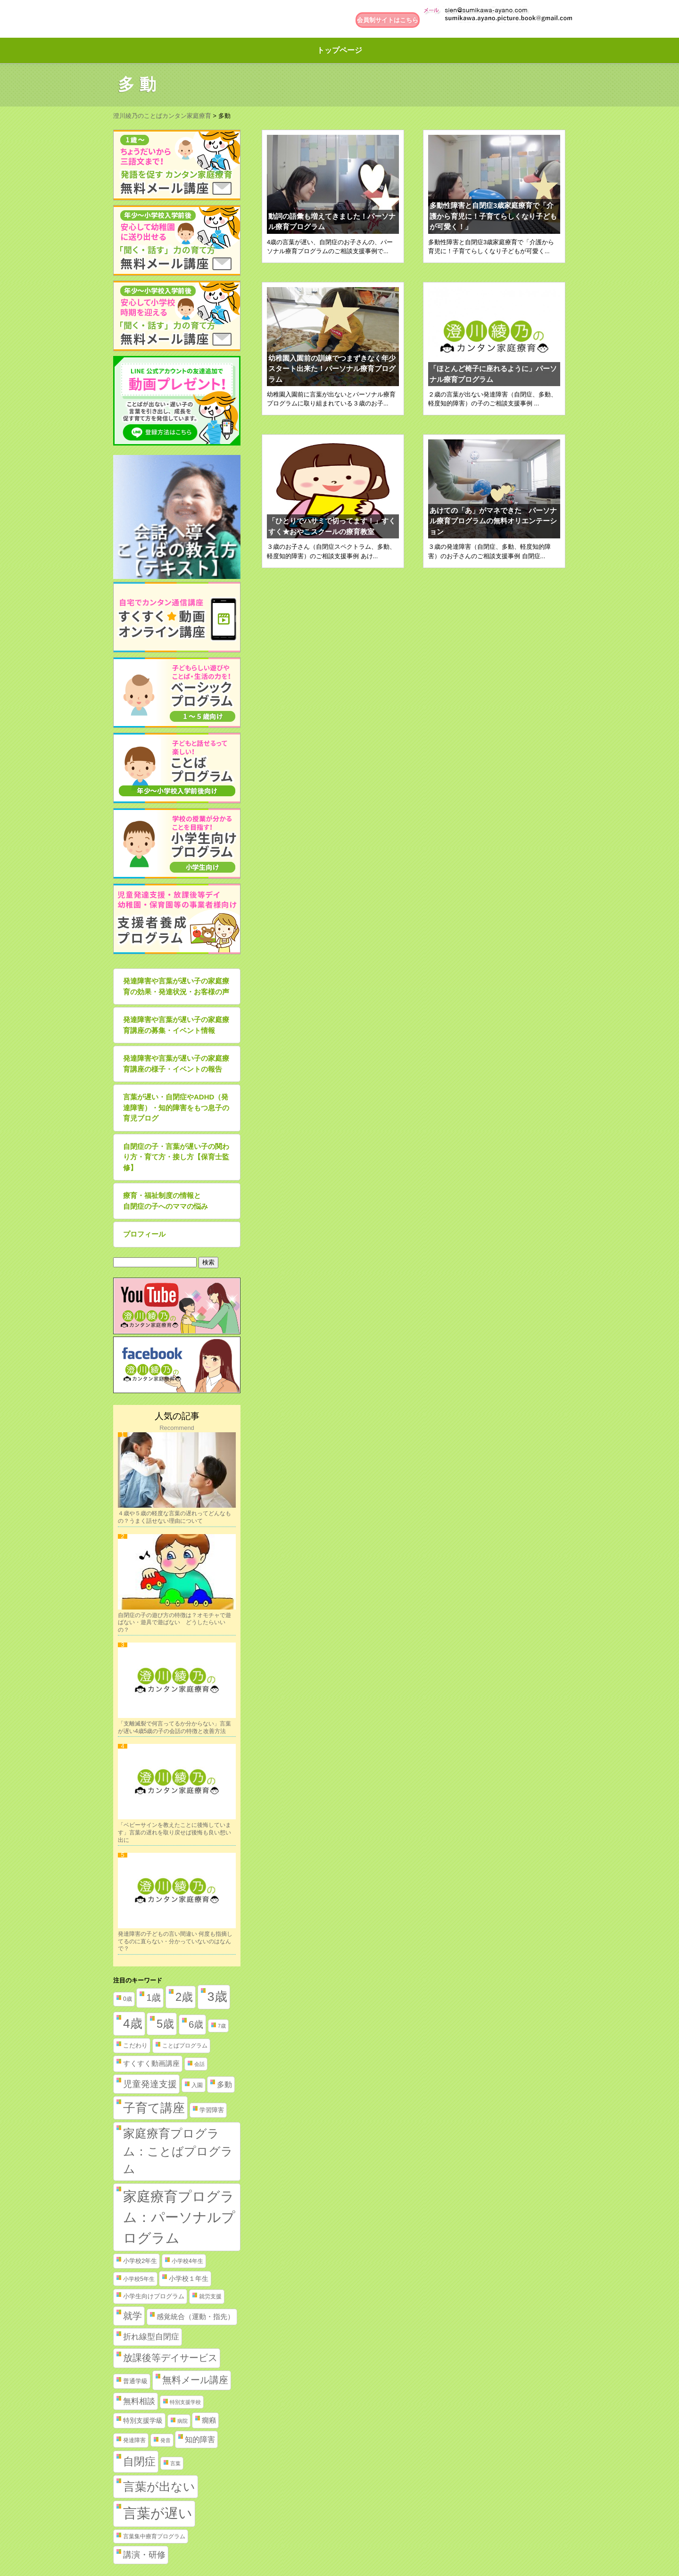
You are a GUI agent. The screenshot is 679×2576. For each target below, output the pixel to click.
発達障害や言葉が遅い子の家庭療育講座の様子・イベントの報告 (176, 1063)
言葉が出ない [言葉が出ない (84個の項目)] (159, 2486)
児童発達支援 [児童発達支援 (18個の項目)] (150, 2084)
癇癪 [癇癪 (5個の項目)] (209, 2420)
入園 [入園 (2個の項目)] (197, 2085)
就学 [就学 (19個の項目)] (132, 2316)
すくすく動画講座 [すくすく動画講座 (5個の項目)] (151, 2063)
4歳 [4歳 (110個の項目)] (132, 2023)
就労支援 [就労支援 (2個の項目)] (210, 2296)
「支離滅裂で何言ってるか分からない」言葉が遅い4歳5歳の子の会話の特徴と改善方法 (174, 1727)
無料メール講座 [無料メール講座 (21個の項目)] (195, 2380)
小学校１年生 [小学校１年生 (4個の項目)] (188, 2278)
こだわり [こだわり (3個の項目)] (135, 2045)
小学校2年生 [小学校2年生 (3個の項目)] (140, 2260)
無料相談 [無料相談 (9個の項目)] (139, 2401)
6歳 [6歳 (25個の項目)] (196, 2024)
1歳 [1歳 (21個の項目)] (153, 1997)
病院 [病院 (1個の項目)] (182, 2421)
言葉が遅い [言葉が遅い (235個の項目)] (157, 2513)
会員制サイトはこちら (387, 20)
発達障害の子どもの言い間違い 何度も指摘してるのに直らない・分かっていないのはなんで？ (175, 1941)
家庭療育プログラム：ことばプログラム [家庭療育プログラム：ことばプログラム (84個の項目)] (178, 2151)
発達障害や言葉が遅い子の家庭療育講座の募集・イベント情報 (176, 1025)
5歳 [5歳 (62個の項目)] (165, 2023)
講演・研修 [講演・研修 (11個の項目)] (144, 2554)
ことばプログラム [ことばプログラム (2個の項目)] (184, 2045)
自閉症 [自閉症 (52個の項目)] (139, 2461)
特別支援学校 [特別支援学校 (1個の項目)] (185, 2402)
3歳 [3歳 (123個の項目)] (217, 1997)
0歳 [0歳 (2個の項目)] (127, 1999)
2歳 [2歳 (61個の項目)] (184, 1996)
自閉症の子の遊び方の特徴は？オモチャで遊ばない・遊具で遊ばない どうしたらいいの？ (174, 1622)
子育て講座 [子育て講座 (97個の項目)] (154, 2107)
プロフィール (144, 1234)
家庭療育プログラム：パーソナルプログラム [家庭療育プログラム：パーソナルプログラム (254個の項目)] (179, 2217)
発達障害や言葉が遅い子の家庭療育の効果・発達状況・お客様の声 (176, 986)
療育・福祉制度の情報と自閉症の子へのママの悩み (165, 1200)
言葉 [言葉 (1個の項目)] (175, 2463)
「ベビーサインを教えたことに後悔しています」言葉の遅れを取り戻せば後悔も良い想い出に (174, 1832)
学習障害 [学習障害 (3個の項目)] (211, 2110)
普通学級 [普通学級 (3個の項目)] (135, 2381)
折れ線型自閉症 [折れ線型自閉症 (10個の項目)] (151, 2336)
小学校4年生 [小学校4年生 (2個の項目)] (187, 2261)
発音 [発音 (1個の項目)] (165, 2440)
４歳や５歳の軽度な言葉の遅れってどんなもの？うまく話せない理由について (174, 1517)
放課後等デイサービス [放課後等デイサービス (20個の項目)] (170, 2358)
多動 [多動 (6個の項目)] (224, 2085)
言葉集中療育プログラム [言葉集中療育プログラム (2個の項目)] (154, 2536)
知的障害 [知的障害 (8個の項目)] (200, 2439)
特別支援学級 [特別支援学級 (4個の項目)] (143, 2420)
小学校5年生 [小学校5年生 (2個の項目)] (139, 2279)
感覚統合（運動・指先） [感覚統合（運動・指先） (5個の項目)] (195, 2316)
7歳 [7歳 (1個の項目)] (222, 2026)
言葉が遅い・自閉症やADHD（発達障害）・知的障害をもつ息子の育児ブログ (176, 1107)
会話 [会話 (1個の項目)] (199, 2064)
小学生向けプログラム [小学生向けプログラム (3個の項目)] (153, 2296)
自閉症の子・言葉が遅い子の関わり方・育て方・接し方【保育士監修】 (176, 1157)
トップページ (339, 50)
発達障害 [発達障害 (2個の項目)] (134, 2440)
